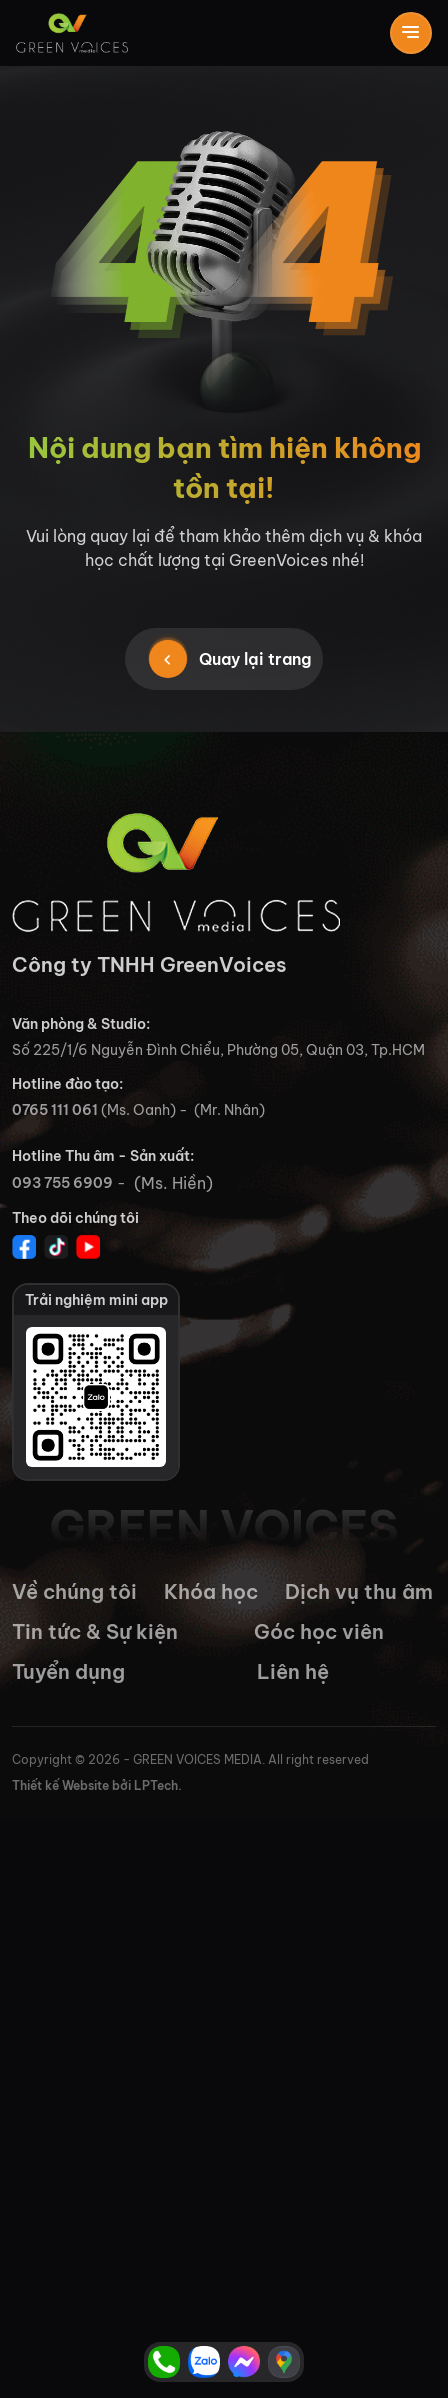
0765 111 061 (55, 1110)
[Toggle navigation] (411, 33)
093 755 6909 (62, 1183)
